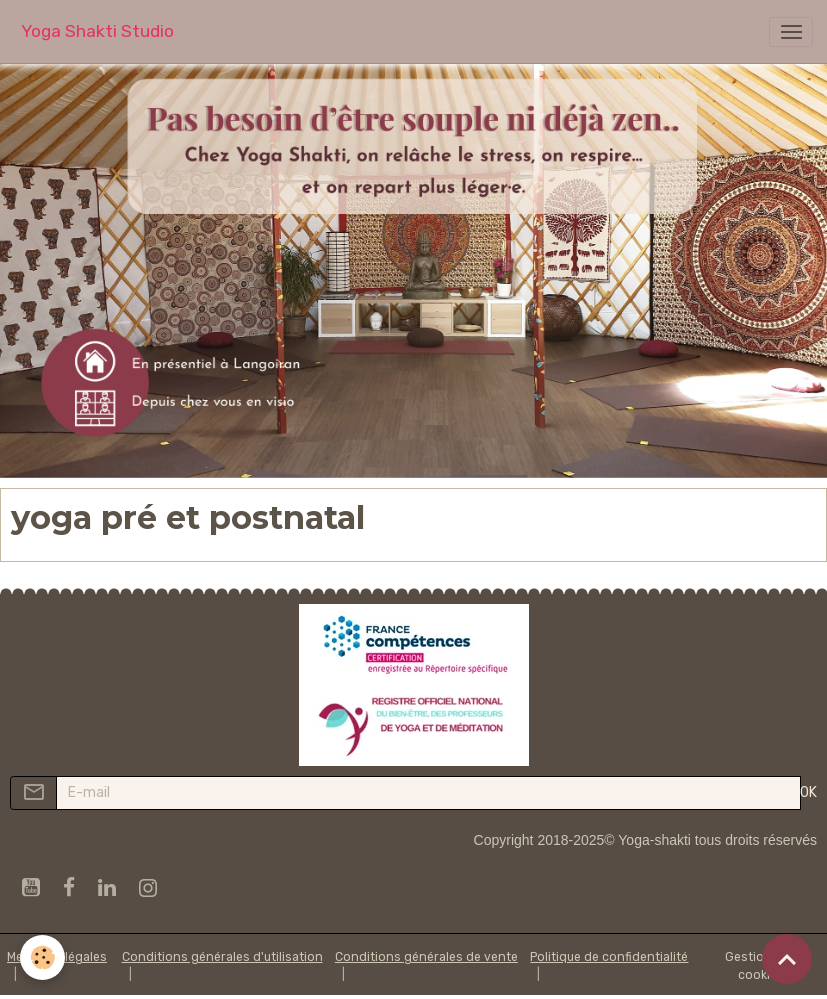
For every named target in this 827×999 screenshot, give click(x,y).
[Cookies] (42, 957)
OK (808, 792)
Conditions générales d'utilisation (222, 957)
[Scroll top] (787, 959)
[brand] (97, 31)
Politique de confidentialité (609, 957)
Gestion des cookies (761, 966)
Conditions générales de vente (426, 957)
